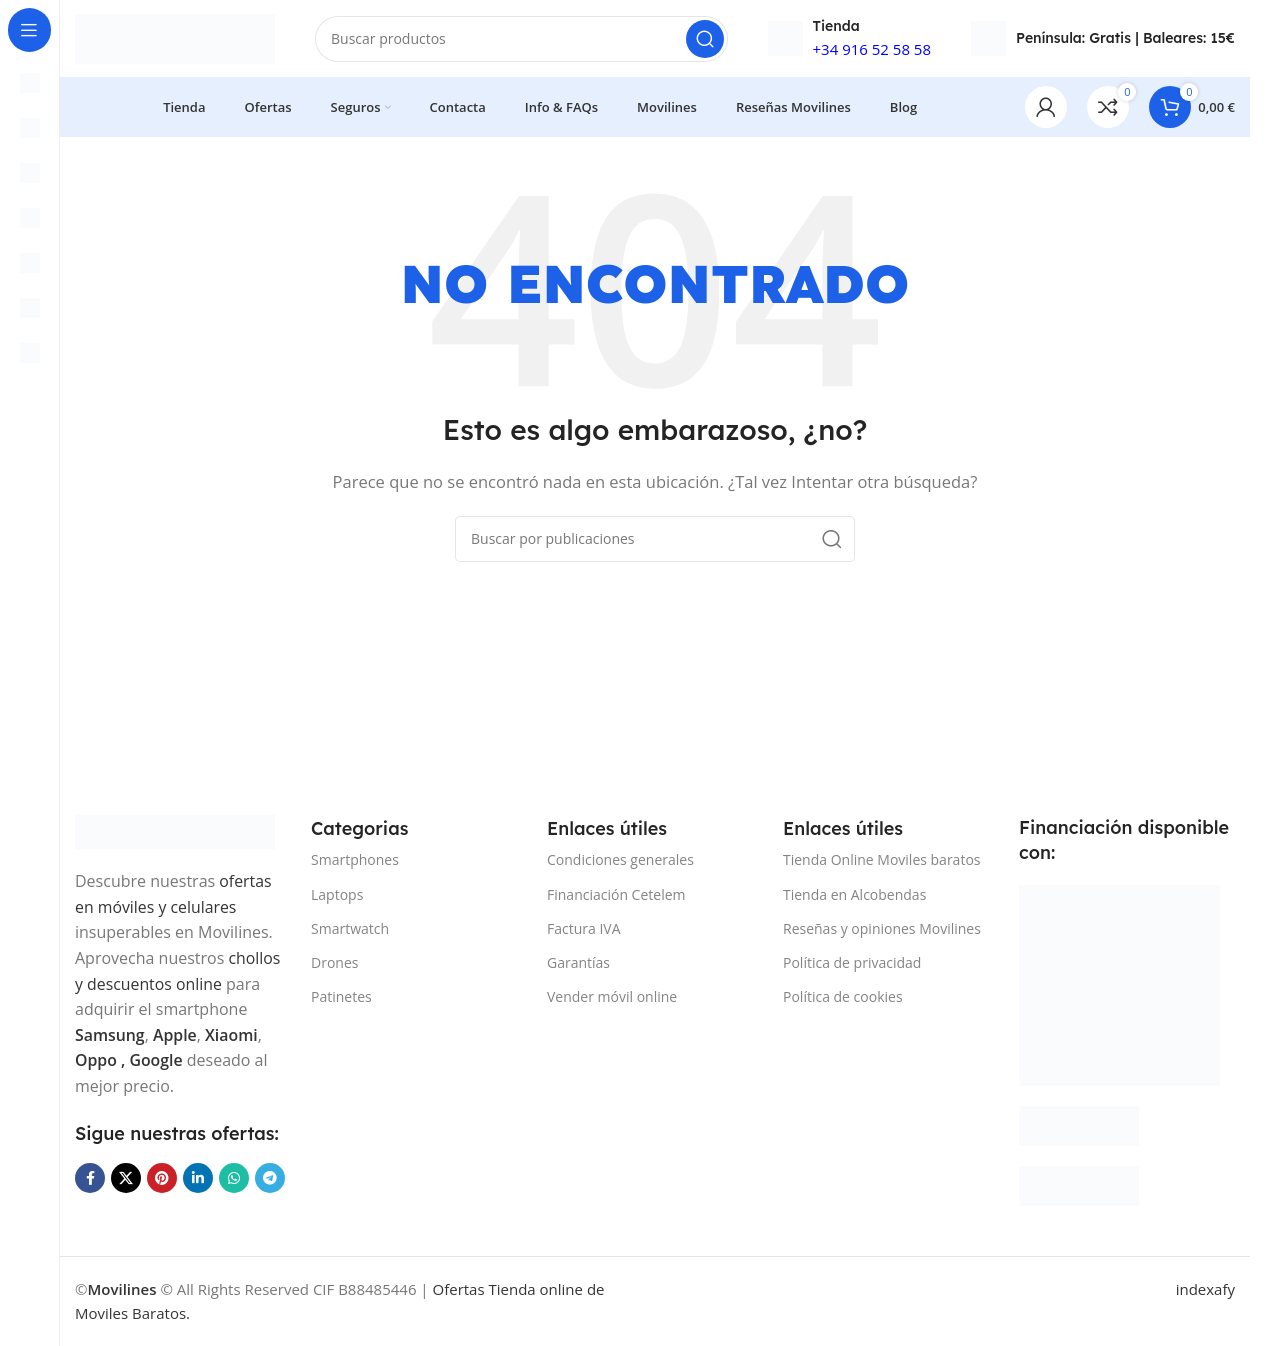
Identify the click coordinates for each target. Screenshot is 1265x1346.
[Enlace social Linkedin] (198, 1179)
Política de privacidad (852, 963)
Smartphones (355, 860)
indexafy (1205, 1290)
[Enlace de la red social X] (126, 1179)
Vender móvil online (612, 997)
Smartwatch (350, 929)
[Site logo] (175, 38)
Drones (334, 963)
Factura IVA (584, 929)
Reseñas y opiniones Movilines (882, 929)
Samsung (110, 1035)
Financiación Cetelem (616, 895)
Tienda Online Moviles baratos (881, 860)
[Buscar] (521, 40)
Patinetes (341, 997)
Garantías (578, 963)
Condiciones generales (620, 860)
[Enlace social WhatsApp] (234, 1179)
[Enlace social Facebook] (90, 1179)
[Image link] (175, 831)
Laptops (337, 895)
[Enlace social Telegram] (270, 1179)
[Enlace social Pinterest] (162, 1179)
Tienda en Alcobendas (854, 895)
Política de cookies (843, 997)
